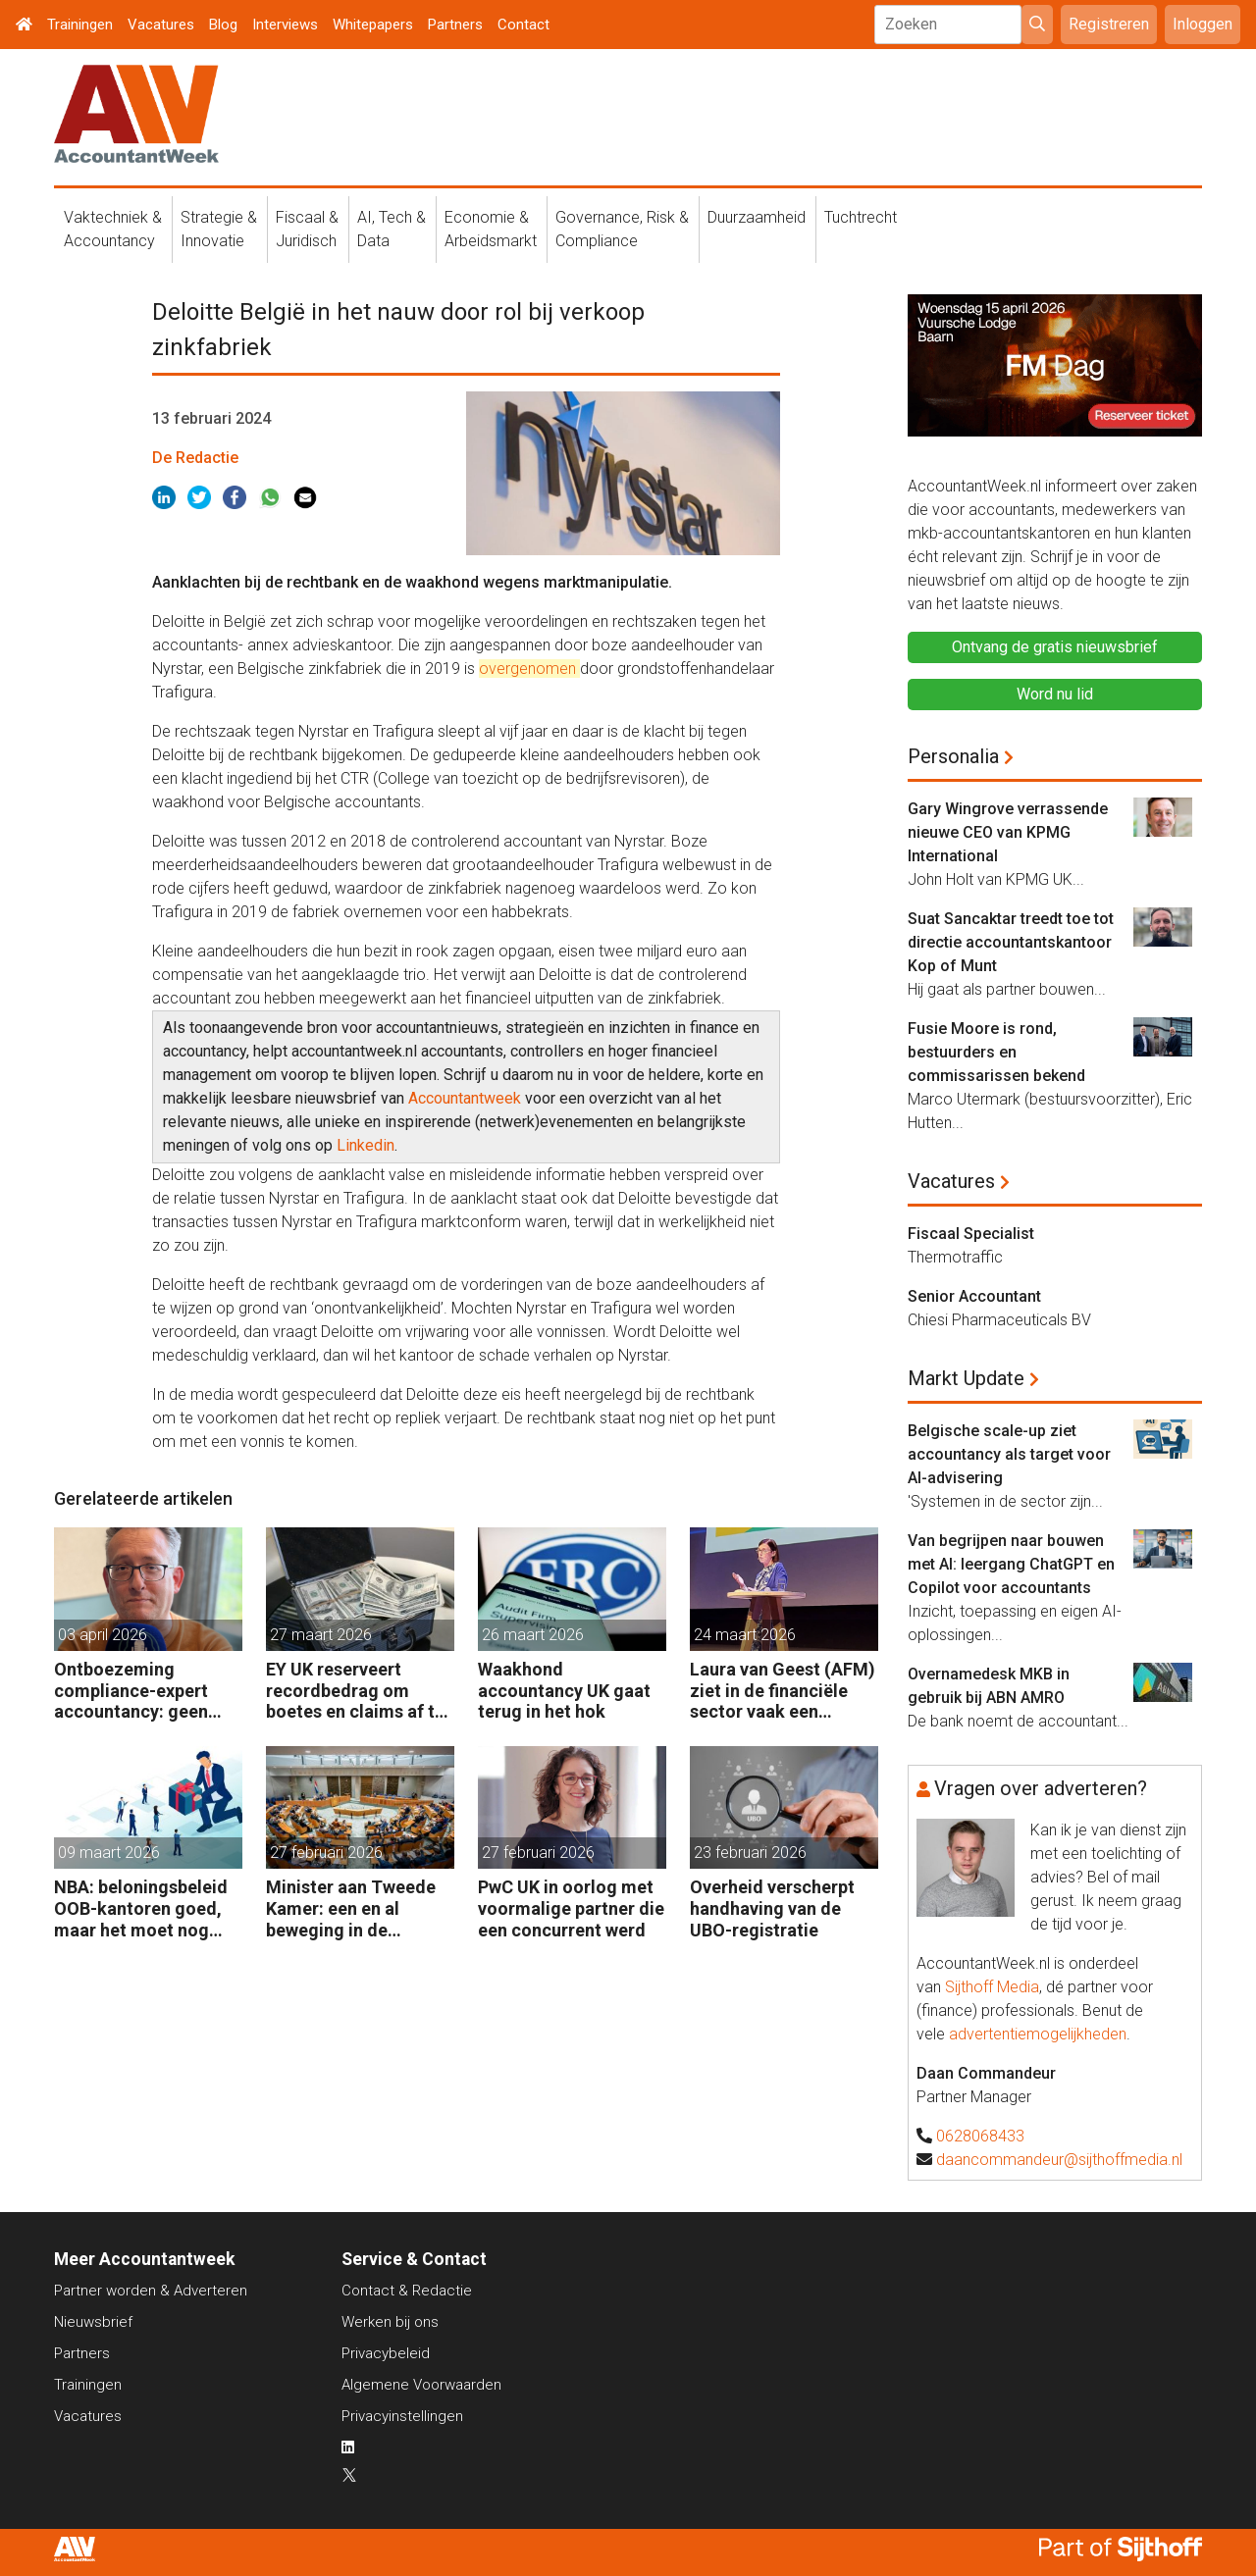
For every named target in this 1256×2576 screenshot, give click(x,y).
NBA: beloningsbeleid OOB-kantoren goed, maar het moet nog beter (141, 1908)
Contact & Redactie (406, 2290)
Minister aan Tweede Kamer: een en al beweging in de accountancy (351, 1908)
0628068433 (980, 2136)
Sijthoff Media (992, 1987)
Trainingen (80, 24)
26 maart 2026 (533, 1634)
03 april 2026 (102, 1634)
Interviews (285, 24)
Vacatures (161, 24)
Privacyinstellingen (402, 2416)
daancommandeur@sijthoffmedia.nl (1059, 2159)
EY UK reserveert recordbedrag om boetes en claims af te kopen (355, 1691)
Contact (523, 24)
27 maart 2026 (321, 1634)
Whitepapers (373, 24)
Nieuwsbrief (93, 2322)
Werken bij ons (390, 2322)
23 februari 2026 (750, 1852)
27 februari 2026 (326, 1852)
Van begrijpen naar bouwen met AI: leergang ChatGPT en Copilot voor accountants (1011, 1564)
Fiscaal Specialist (971, 1233)
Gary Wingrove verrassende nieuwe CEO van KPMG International (1008, 832)
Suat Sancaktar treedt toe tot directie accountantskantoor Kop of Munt (1011, 942)
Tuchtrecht (860, 217)
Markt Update (966, 1378)
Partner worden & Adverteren (150, 2290)
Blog (223, 24)
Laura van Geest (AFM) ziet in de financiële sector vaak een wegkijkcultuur (782, 1691)
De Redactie (195, 457)
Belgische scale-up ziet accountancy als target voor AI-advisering (1009, 1454)
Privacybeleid (385, 2353)
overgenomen (529, 668)
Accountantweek (464, 1098)
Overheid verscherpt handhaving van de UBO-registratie (772, 1908)
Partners (455, 24)
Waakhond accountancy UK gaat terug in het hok (564, 1690)
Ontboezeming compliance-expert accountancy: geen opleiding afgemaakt (139, 1691)
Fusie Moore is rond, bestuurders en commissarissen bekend (996, 1052)
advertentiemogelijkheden (1037, 2034)
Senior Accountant (974, 1296)
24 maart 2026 (745, 1634)
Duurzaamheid (756, 217)
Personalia (953, 756)
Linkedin (365, 1145)
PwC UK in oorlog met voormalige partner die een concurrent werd (571, 1908)
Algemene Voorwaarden (421, 2385)
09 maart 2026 (109, 1852)
